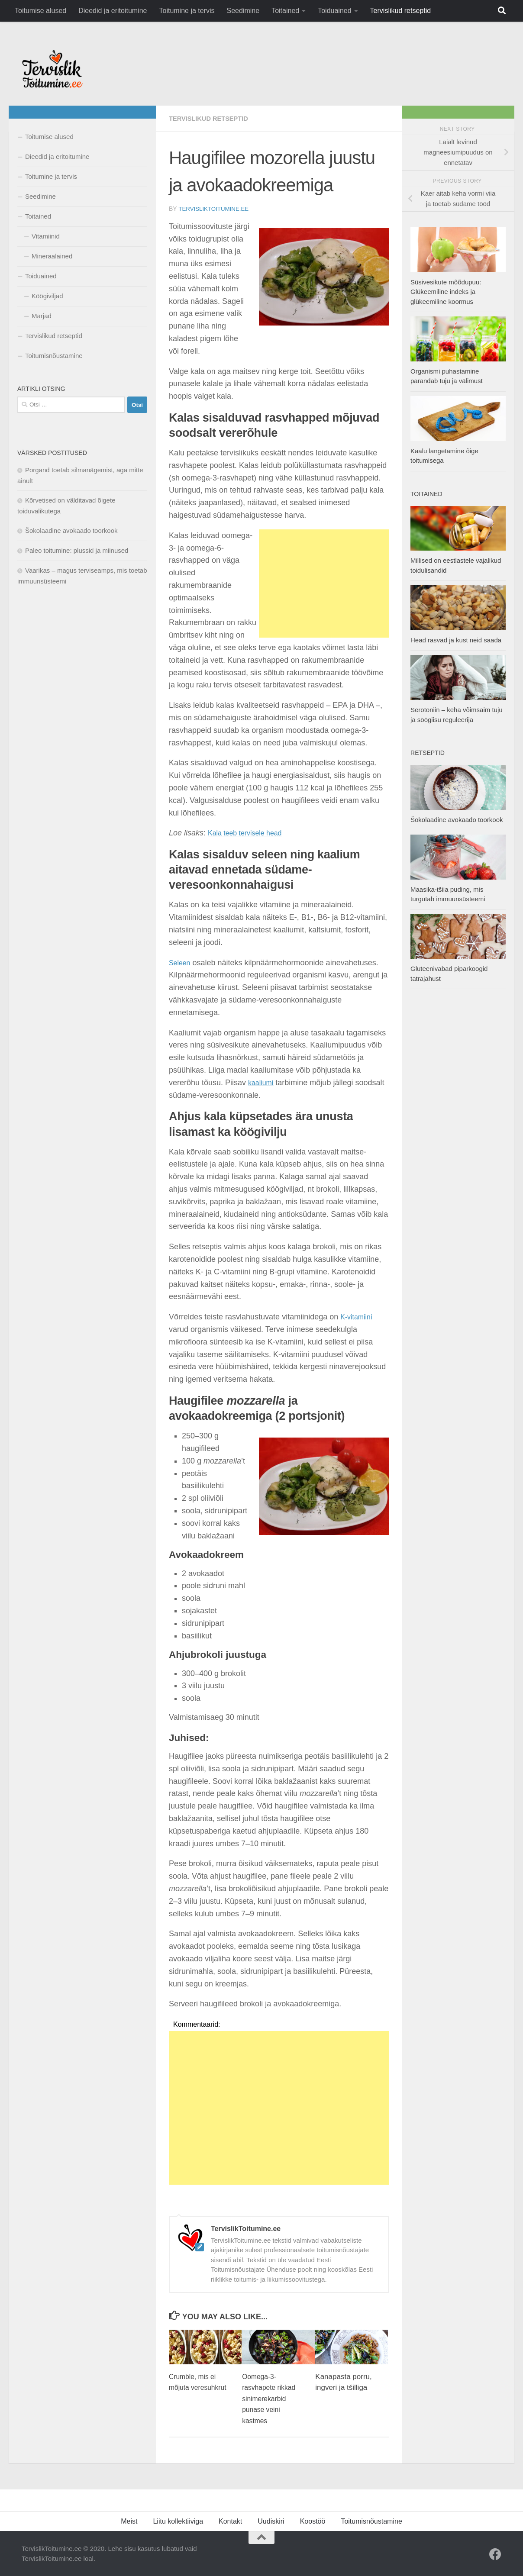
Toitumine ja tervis (186, 10)
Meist (129, 2520)
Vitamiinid (46, 236)
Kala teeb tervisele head (249, 832)
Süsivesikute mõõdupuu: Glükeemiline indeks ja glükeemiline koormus (445, 291)
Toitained (285, 10)
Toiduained (334, 10)
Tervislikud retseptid (400, 10)
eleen (183, 962)
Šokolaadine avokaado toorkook (71, 530)
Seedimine (243, 10)
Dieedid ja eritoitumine (112, 10)
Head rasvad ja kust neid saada (455, 640)
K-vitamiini (358, 1316)
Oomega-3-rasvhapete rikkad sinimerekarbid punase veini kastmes (271, 2398)
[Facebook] (495, 2554)
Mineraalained (52, 256)
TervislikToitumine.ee (215, 208)
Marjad (42, 315)
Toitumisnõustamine (54, 355)
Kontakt (230, 2520)
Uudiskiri (271, 2520)
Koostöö (313, 2520)
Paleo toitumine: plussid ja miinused (76, 550)
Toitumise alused (40, 10)
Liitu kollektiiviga (178, 2520)
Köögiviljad (47, 296)
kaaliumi (262, 1082)
